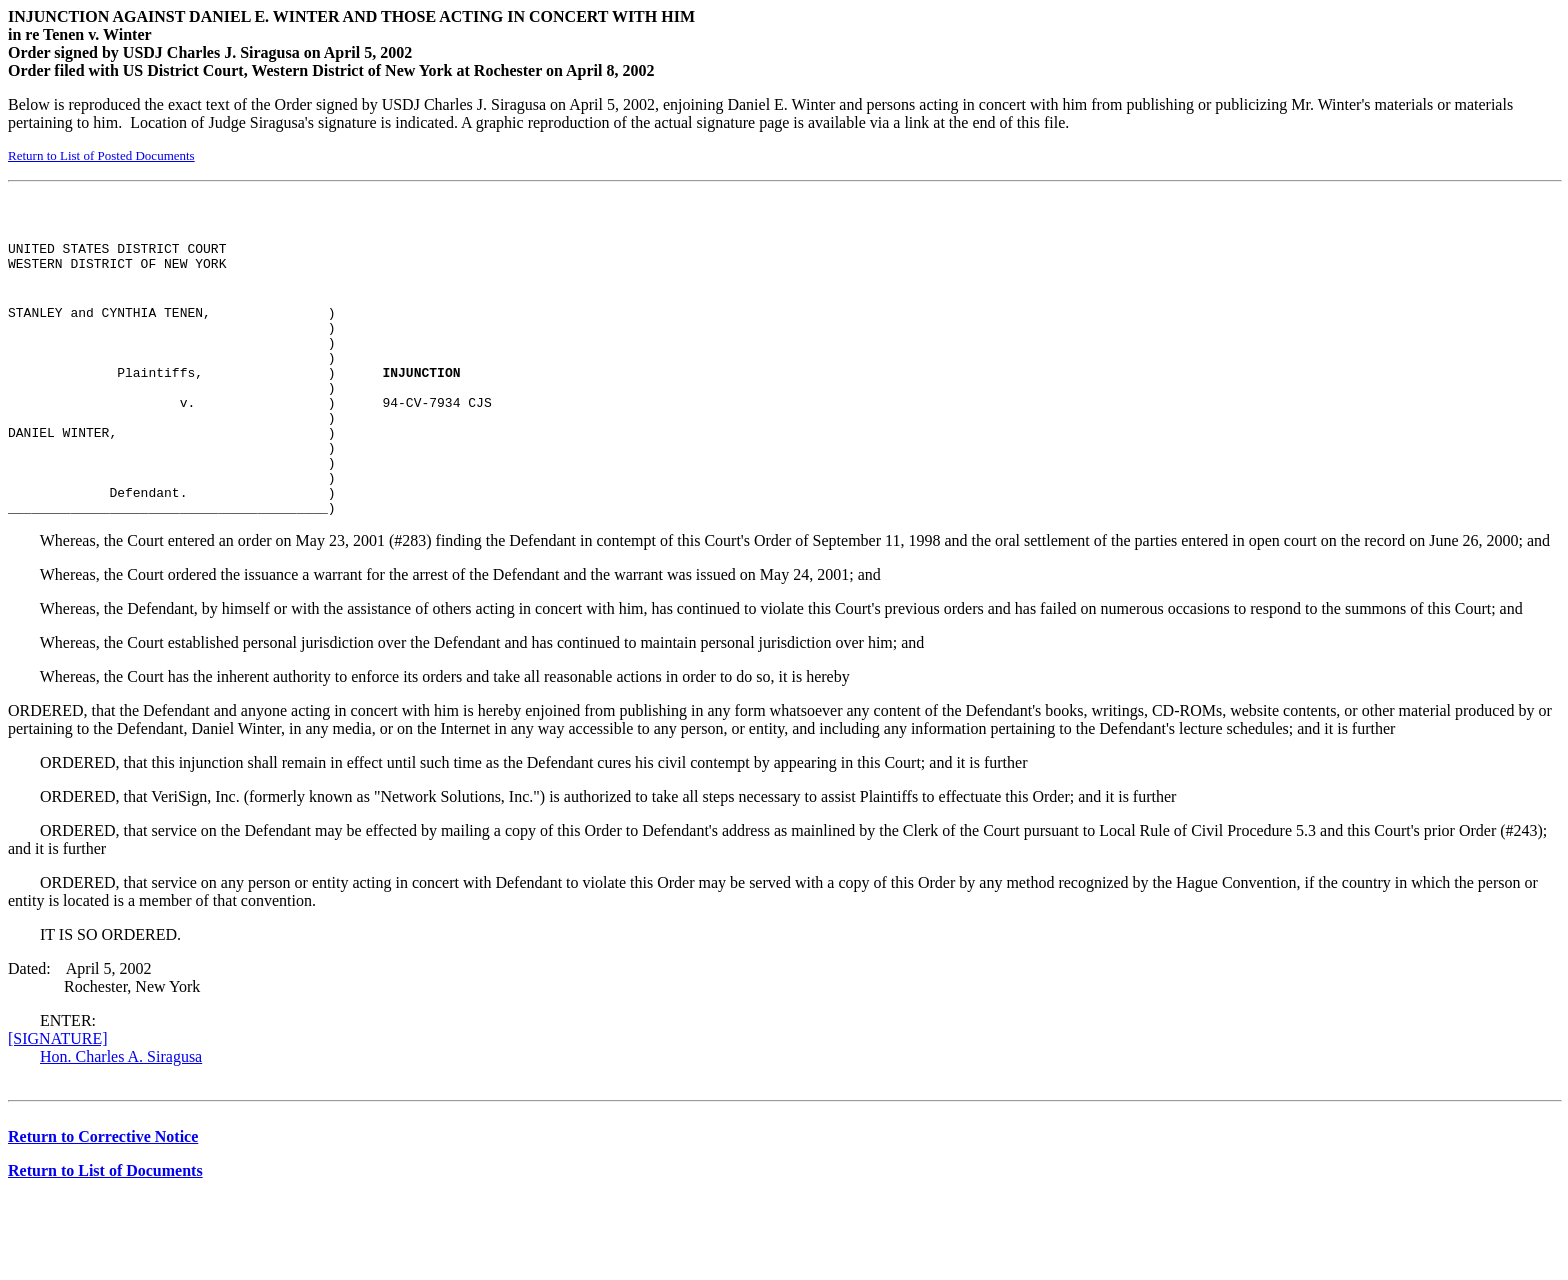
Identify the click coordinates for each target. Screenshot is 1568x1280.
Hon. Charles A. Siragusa (121, 1104)
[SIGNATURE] (58, 1086)
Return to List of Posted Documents (101, 155)
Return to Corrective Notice (103, 1184)
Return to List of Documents (105, 1218)
